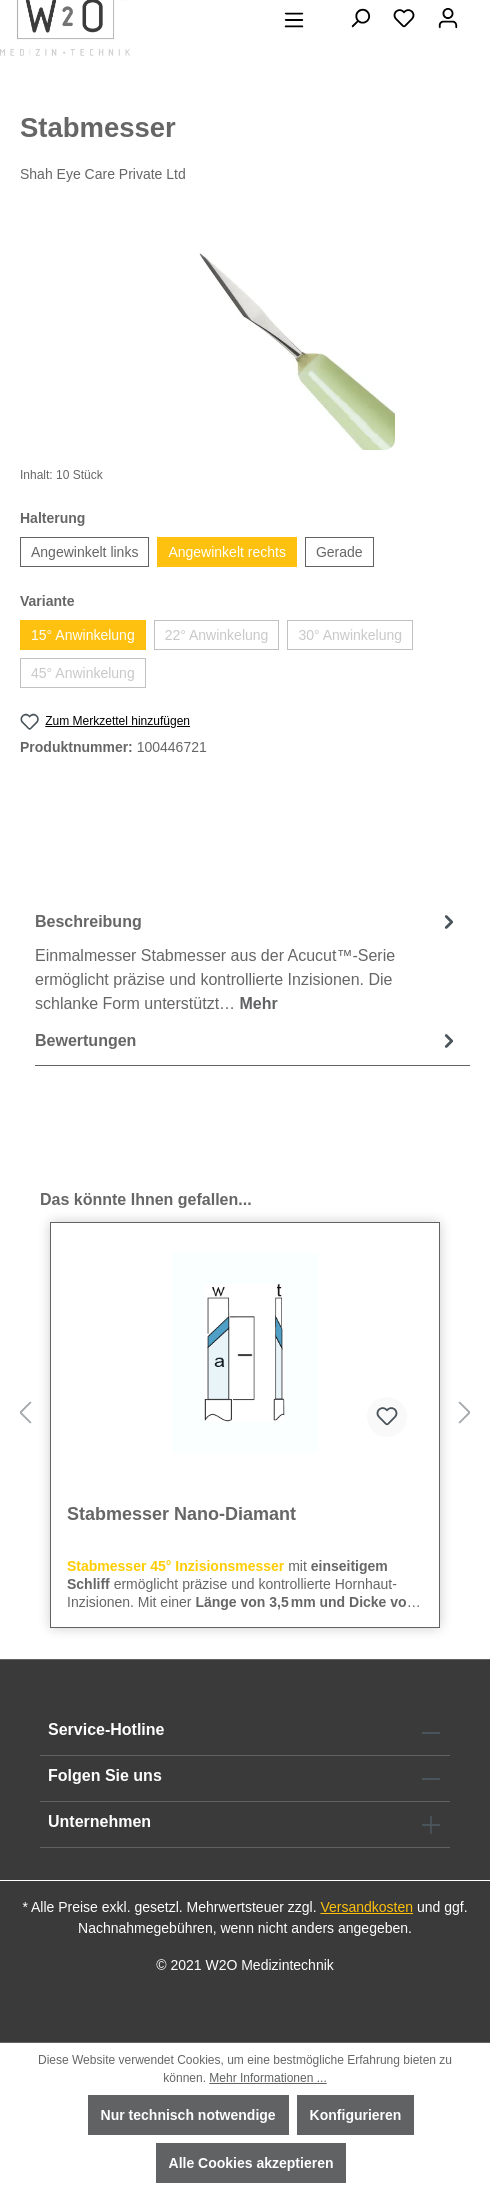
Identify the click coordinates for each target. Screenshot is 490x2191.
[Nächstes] (465, 1413)
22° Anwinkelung (217, 635)
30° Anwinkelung (350, 635)
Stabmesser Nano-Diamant (181, 1514)
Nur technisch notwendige (188, 2115)
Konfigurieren (356, 2115)
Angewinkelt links (84, 552)
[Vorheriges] (25, 1413)
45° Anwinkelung (83, 673)
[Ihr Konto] (448, 18)
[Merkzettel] (404, 18)
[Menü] (294, 20)
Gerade (339, 552)
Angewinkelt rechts (227, 552)
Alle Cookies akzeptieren (251, 2163)
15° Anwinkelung (83, 635)
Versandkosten (366, 1907)
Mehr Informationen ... (267, 2078)
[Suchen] (360, 18)
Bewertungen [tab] (247, 1040)
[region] (245, 337)
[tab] (247, 961)
